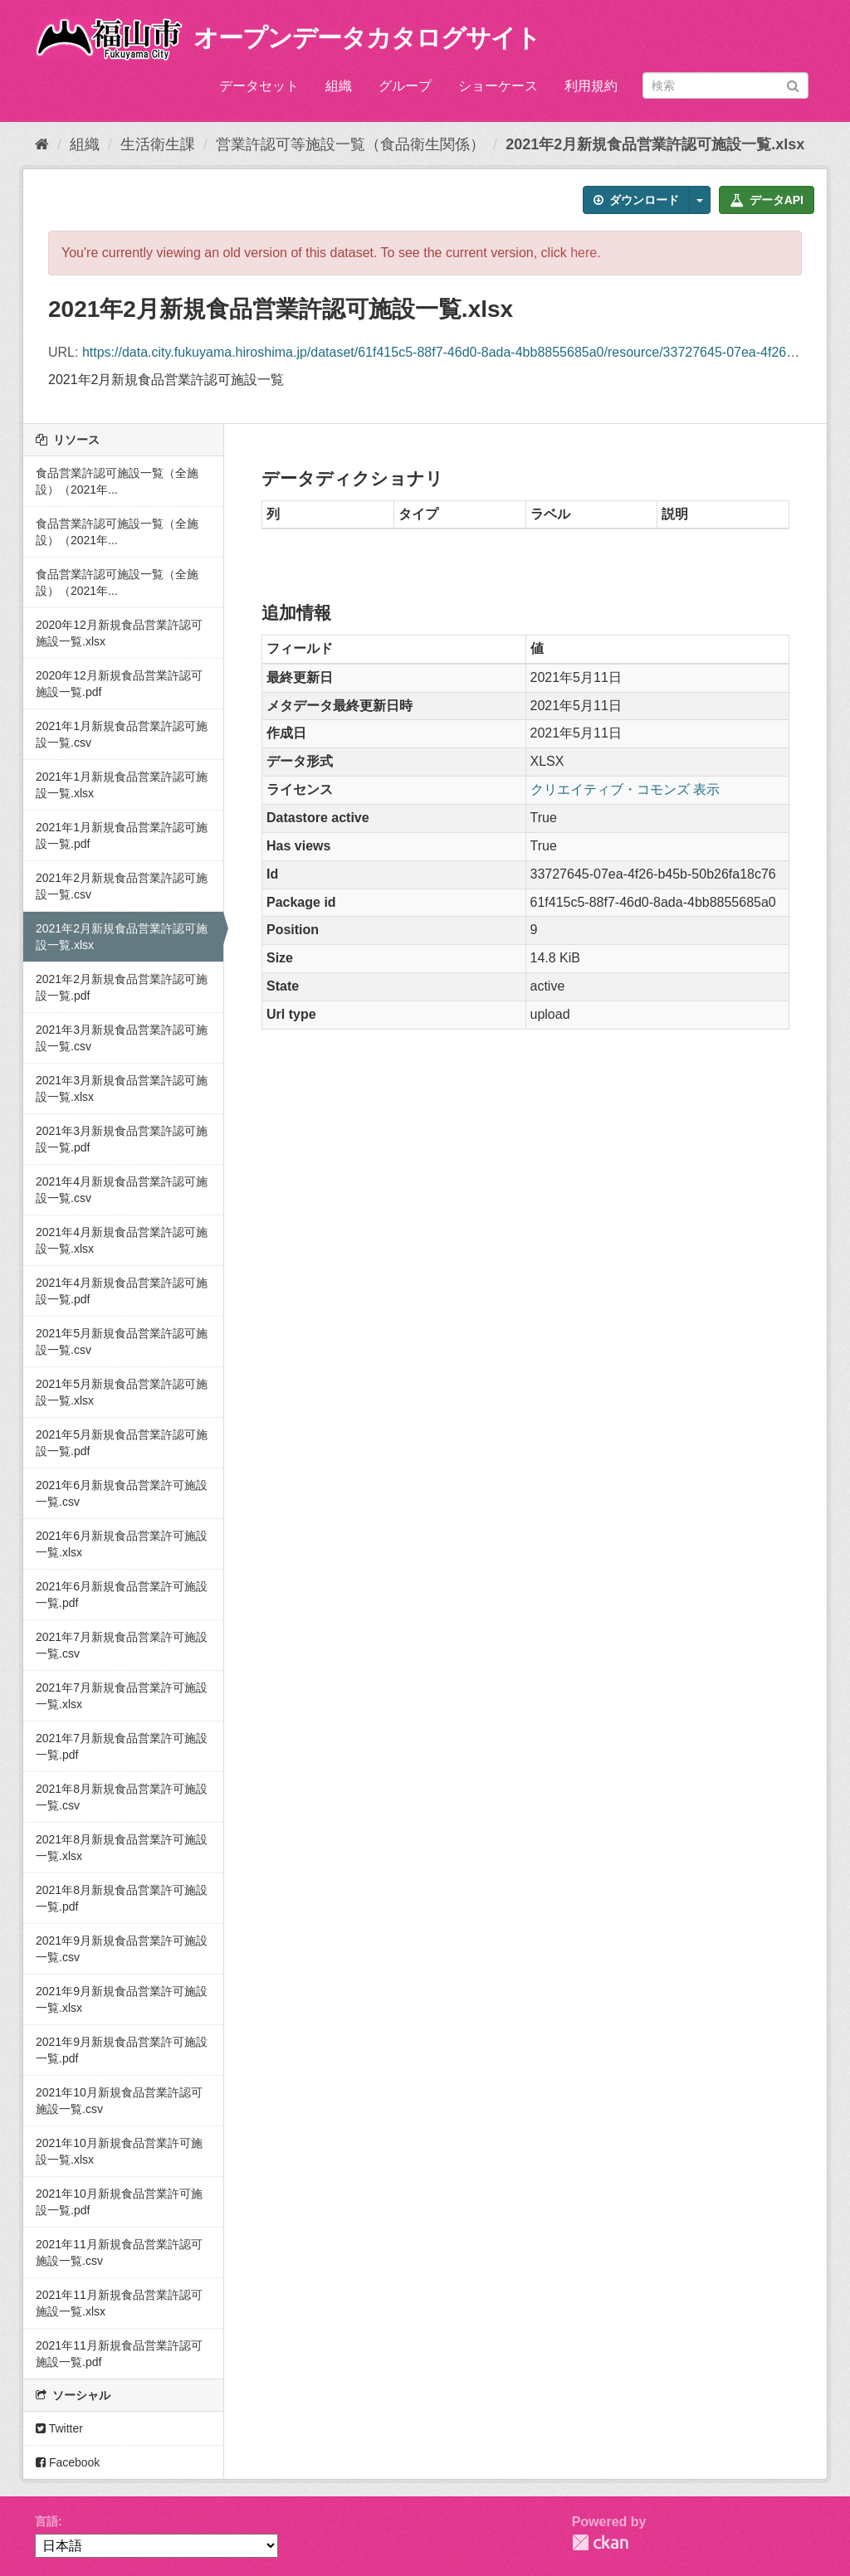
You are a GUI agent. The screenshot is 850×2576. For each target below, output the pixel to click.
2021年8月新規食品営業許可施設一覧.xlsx (122, 1848)
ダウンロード (636, 200)
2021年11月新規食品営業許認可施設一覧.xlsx (119, 2303)
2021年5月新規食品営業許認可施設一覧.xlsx (122, 1392)
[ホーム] (42, 144)
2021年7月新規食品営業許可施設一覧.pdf (122, 1746)
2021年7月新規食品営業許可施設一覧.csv (122, 1645)
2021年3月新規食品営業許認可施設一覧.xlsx (122, 1088)
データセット (259, 86)
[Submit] (793, 84)
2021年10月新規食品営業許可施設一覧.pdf (119, 2202)
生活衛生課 (157, 144)
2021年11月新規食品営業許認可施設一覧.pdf (119, 2354)
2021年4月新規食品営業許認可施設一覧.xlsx (122, 1240)
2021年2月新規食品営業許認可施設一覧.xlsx (655, 144)
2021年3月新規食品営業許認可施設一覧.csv (122, 1038)
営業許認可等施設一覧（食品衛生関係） (350, 144)
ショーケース (498, 86)
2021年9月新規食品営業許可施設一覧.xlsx (122, 1999)
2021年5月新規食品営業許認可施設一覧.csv (122, 1341)
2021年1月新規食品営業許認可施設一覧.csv (122, 734)
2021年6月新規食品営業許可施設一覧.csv (122, 1493)
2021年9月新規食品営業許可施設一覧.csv (122, 1949)
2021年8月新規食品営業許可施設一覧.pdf (122, 1898)
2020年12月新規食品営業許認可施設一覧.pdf (119, 684)
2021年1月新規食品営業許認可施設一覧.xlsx (122, 785)
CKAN (600, 2542)
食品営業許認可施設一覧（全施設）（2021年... (117, 481)
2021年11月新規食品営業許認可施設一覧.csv (119, 2252)
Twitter (59, 2428)
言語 (46, 2521)
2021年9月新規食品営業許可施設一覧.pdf (122, 2050)
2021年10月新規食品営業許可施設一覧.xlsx (119, 2151)
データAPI (767, 200)
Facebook (68, 2462)
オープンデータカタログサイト (366, 37)
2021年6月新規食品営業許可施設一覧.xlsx (122, 1544)
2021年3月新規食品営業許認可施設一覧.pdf (122, 1139)
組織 (338, 86)
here (583, 253)
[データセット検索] (725, 85)
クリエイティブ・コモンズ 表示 (625, 789)
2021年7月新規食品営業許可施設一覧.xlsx (122, 1696)
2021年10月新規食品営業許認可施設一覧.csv (119, 2101)
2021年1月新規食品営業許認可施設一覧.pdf (122, 835)
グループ (405, 86)
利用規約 (591, 86)
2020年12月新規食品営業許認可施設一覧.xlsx (119, 633)
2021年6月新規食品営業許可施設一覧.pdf (122, 1594)
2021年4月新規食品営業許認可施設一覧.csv (122, 1190)
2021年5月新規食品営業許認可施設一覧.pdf (122, 1443)
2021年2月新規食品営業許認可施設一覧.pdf (122, 987)
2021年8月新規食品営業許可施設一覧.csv (122, 1797)
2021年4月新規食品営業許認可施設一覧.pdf (122, 1291)
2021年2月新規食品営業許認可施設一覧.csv (122, 886)
